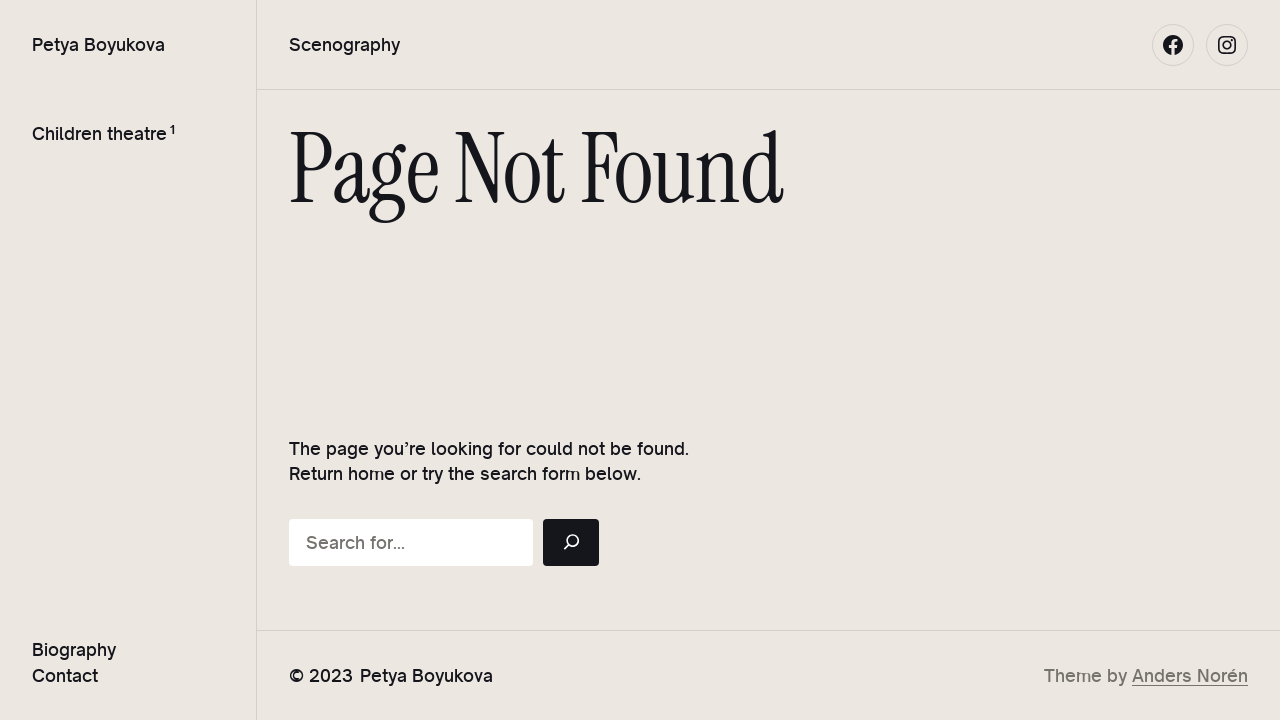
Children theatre (99, 133)
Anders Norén (1190, 675)
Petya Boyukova (98, 44)
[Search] (571, 542)
